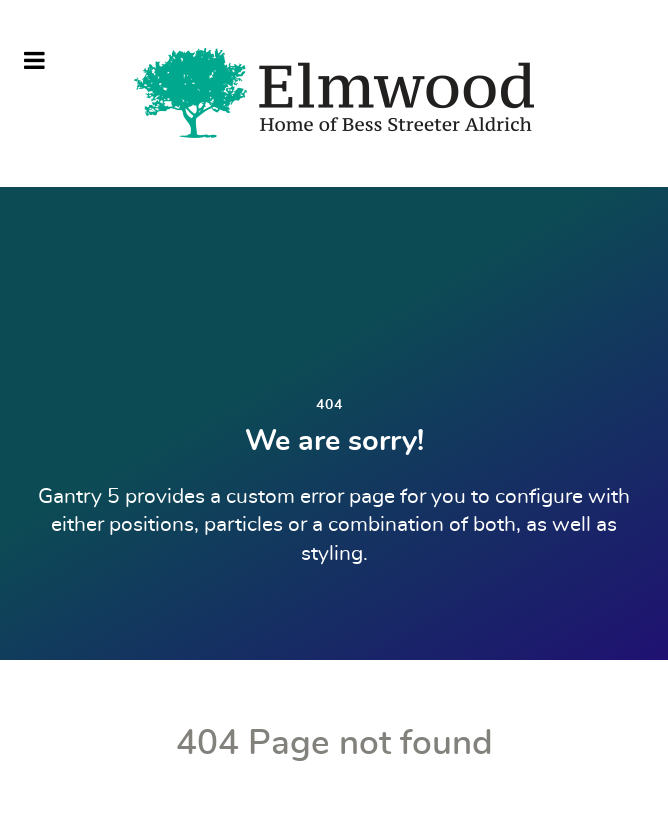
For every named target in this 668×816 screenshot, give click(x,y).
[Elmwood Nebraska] (334, 93)
